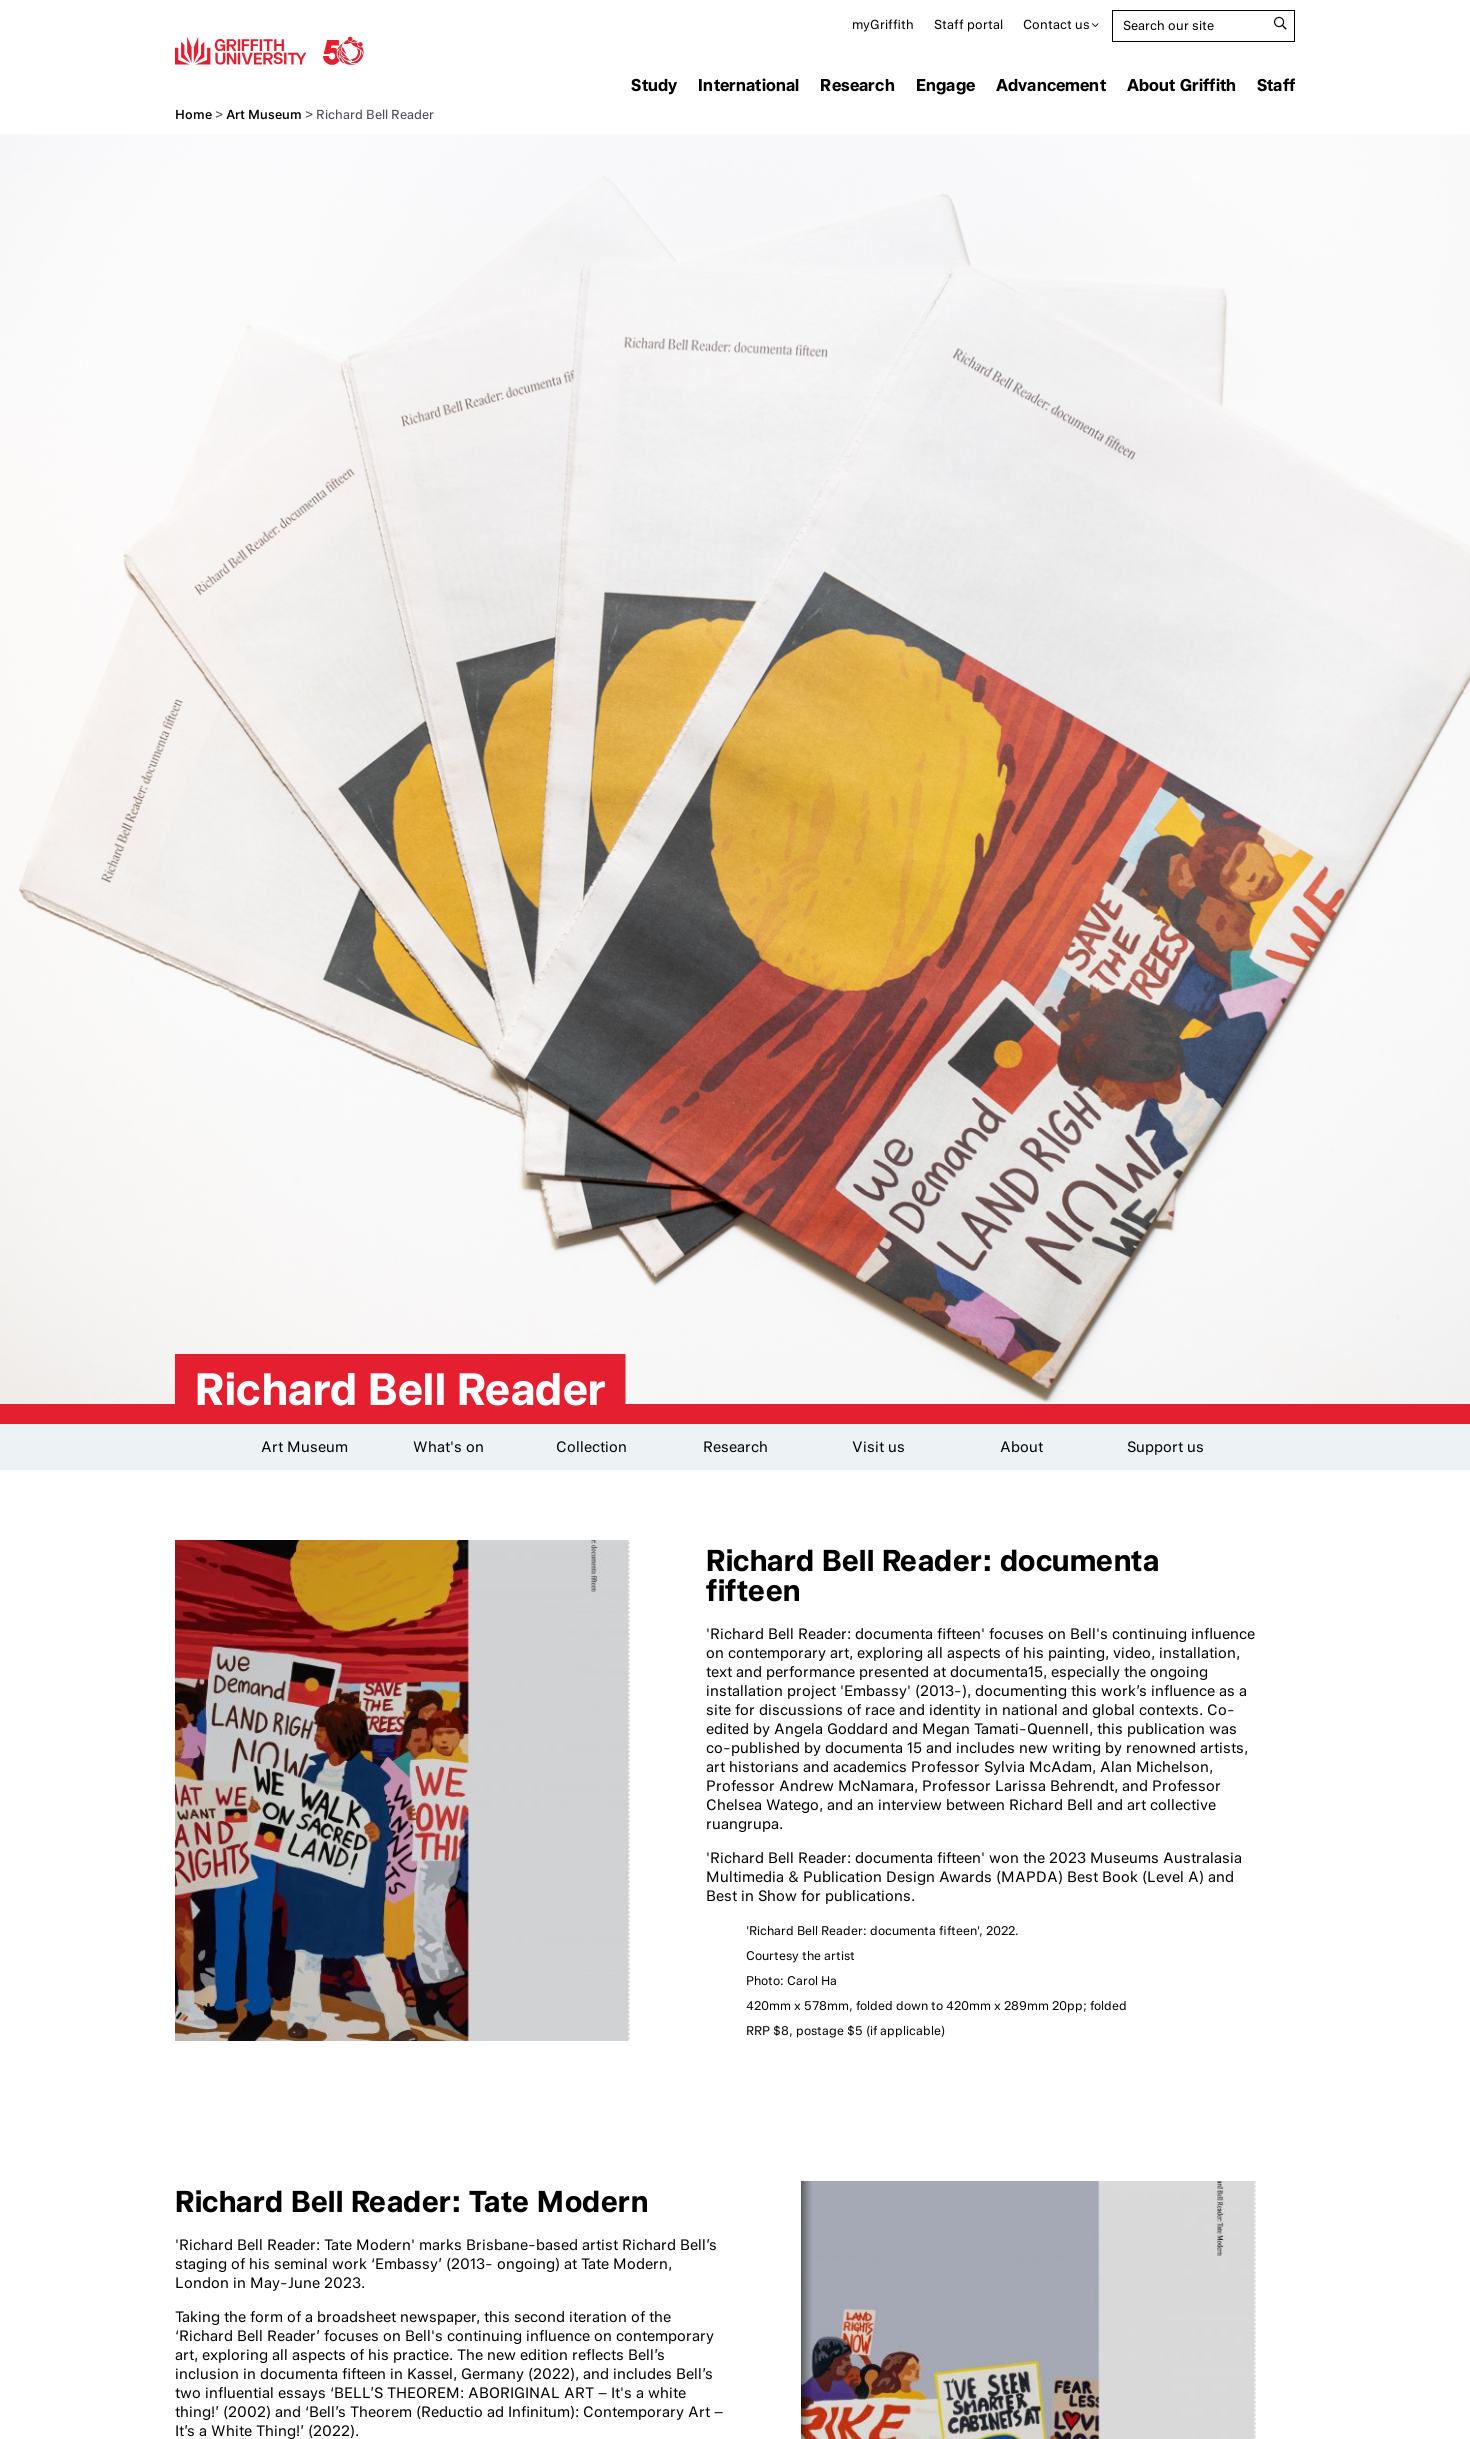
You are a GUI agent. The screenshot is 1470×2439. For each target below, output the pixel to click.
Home (193, 114)
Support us (1165, 1447)
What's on (448, 1447)
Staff (1276, 85)
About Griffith (1181, 85)
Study (654, 85)
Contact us (1056, 24)
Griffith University (269, 50)
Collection (591, 1447)
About (1021, 1447)
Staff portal (968, 24)
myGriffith (883, 24)
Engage (945, 85)
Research (857, 85)
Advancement (1051, 85)
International (748, 85)
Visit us (878, 1447)
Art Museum (264, 114)
